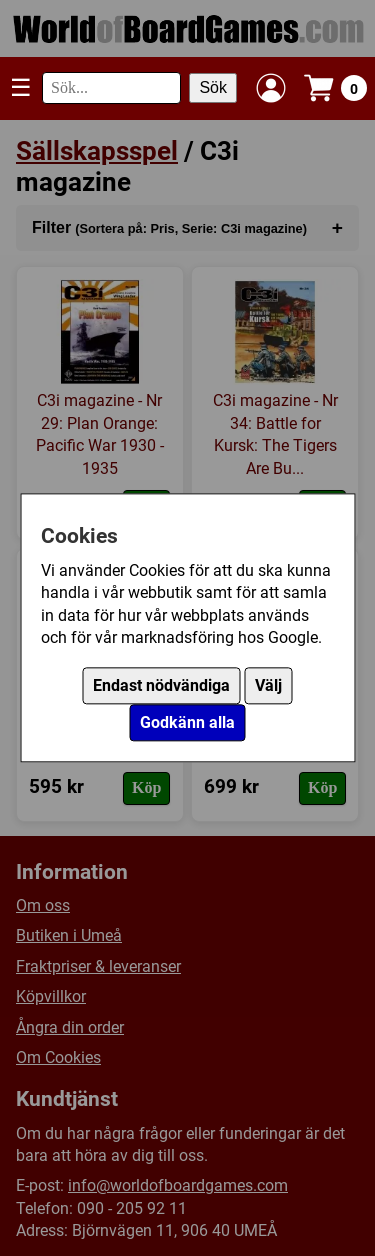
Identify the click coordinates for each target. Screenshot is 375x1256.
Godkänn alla (187, 723)
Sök (213, 87)
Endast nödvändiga (161, 686)
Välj (268, 686)
